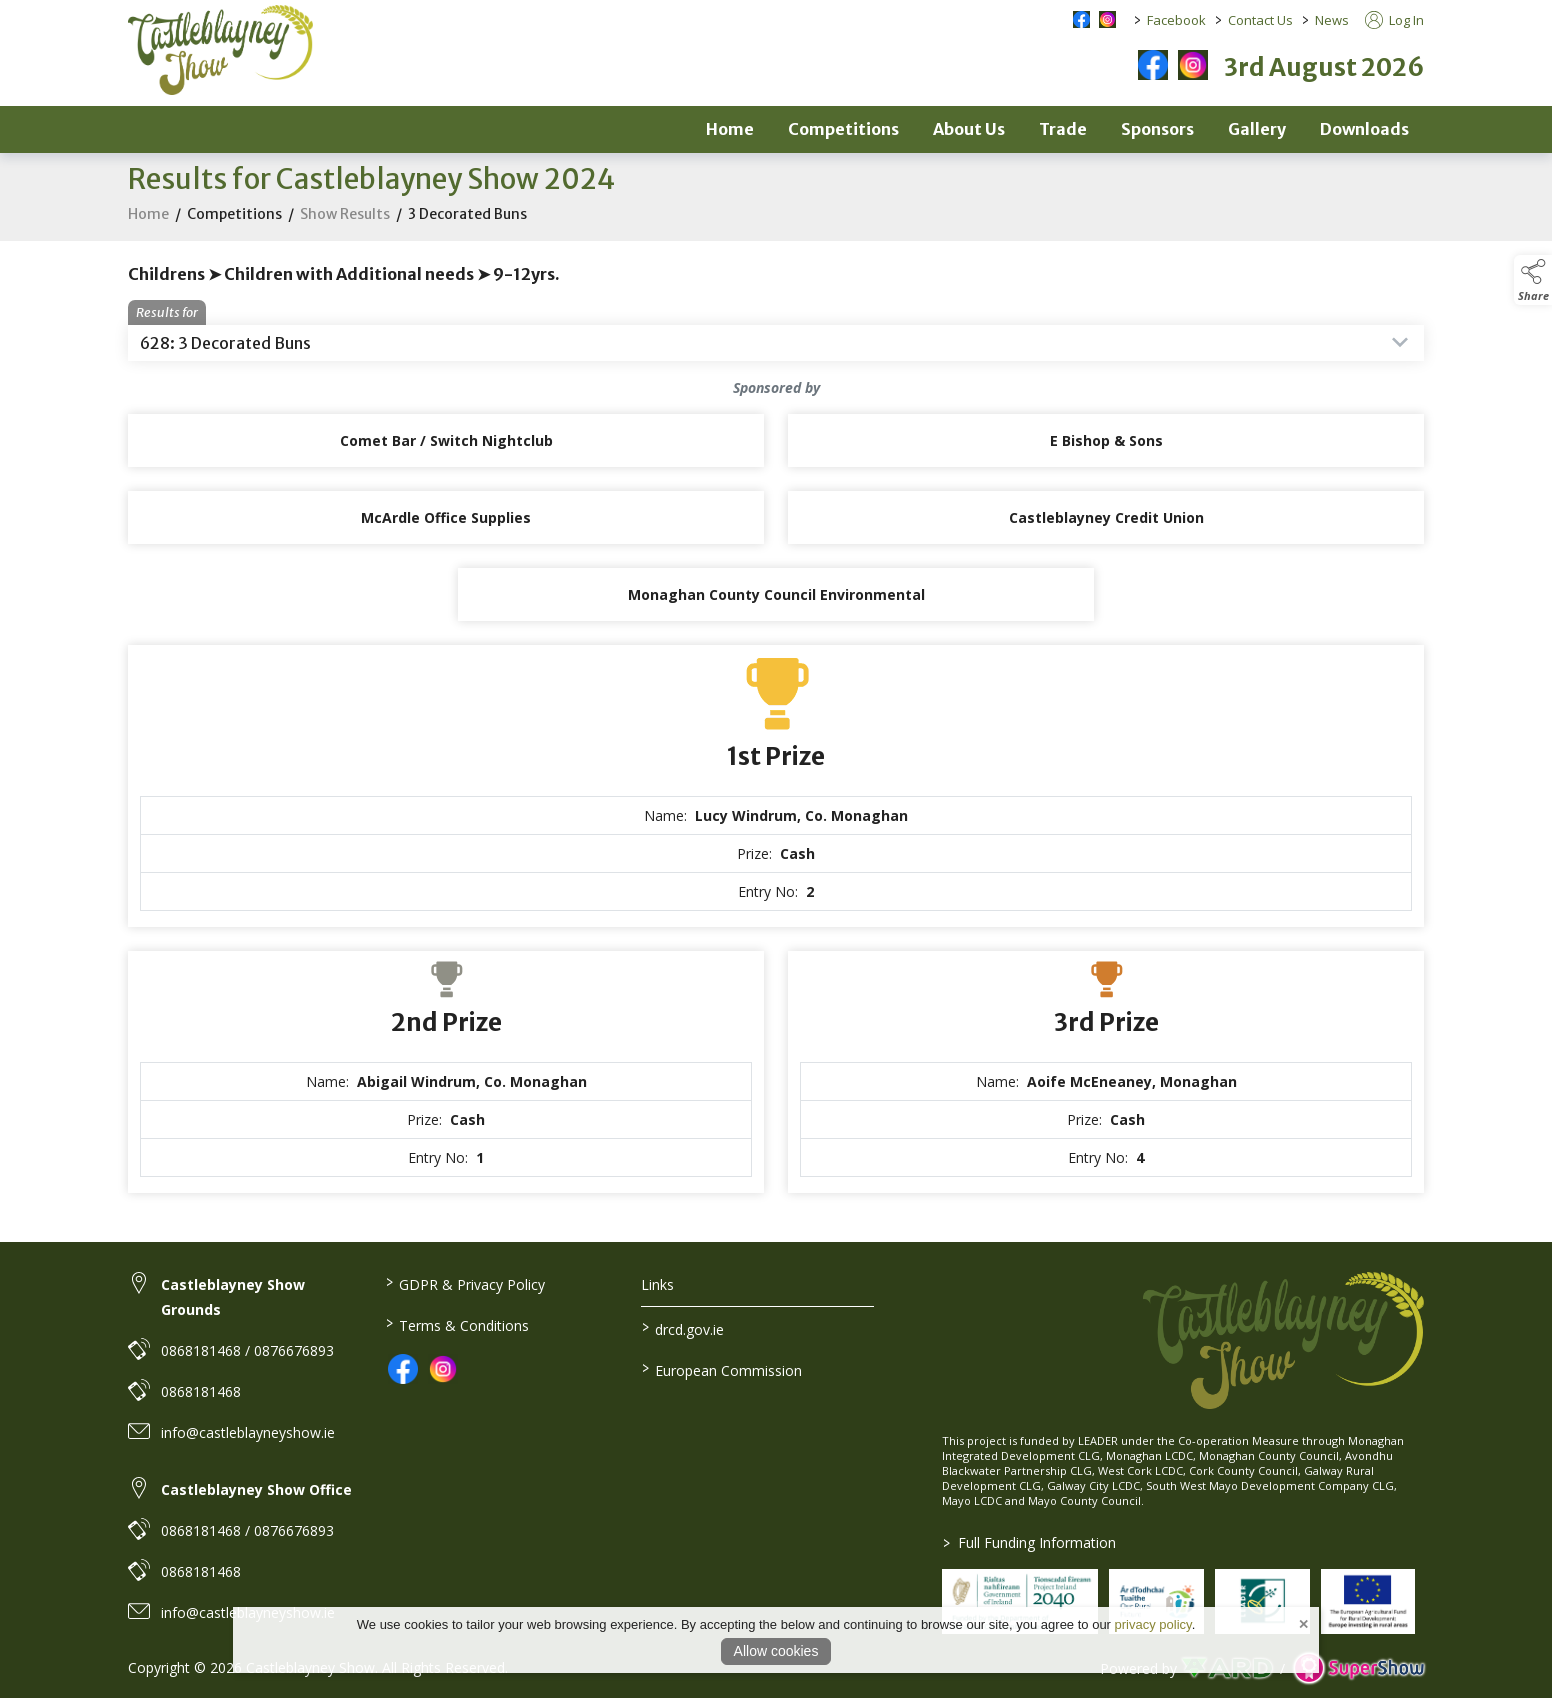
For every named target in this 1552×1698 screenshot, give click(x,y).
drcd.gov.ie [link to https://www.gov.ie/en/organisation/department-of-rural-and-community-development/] (683, 1328)
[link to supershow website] (1358, 1668)
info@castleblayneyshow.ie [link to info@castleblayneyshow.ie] (248, 1432)
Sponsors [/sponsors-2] (1157, 129)
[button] (1533, 280)
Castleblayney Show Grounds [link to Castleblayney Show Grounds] (233, 1297)
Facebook (1176, 20)
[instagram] (1193, 65)
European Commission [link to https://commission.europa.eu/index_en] (722, 1369)
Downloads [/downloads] (1364, 129)
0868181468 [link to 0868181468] (201, 1391)
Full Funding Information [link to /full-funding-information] (1029, 1542)
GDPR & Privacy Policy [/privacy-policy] (464, 1283)
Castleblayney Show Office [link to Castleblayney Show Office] (256, 1489)
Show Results (345, 229)
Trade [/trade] (1063, 129)
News (1332, 20)
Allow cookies (776, 1651)
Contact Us (1260, 20)
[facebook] (1153, 65)
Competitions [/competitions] (843, 129)
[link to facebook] (403, 1369)
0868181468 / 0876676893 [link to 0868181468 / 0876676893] (247, 1350)
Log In (1394, 20)
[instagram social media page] (1107, 19)
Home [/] (730, 129)
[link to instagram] (443, 1369)
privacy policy (1153, 1624)
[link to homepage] (220, 50)
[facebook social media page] (1081, 19)
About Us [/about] (969, 129)
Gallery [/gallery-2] (1257, 129)
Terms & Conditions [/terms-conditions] (456, 1324)
